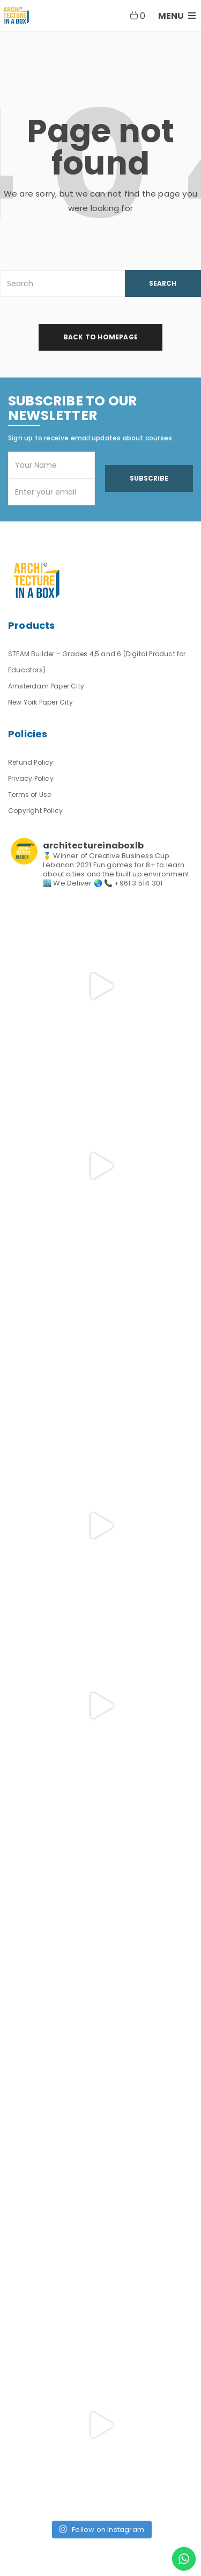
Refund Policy (31, 762)
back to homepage (100, 337)
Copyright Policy (35, 810)
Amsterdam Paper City (46, 686)
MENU (177, 16)
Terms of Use (29, 794)
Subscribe (149, 478)
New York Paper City (40, 702)
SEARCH (162, 283)
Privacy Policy (31, 778)
